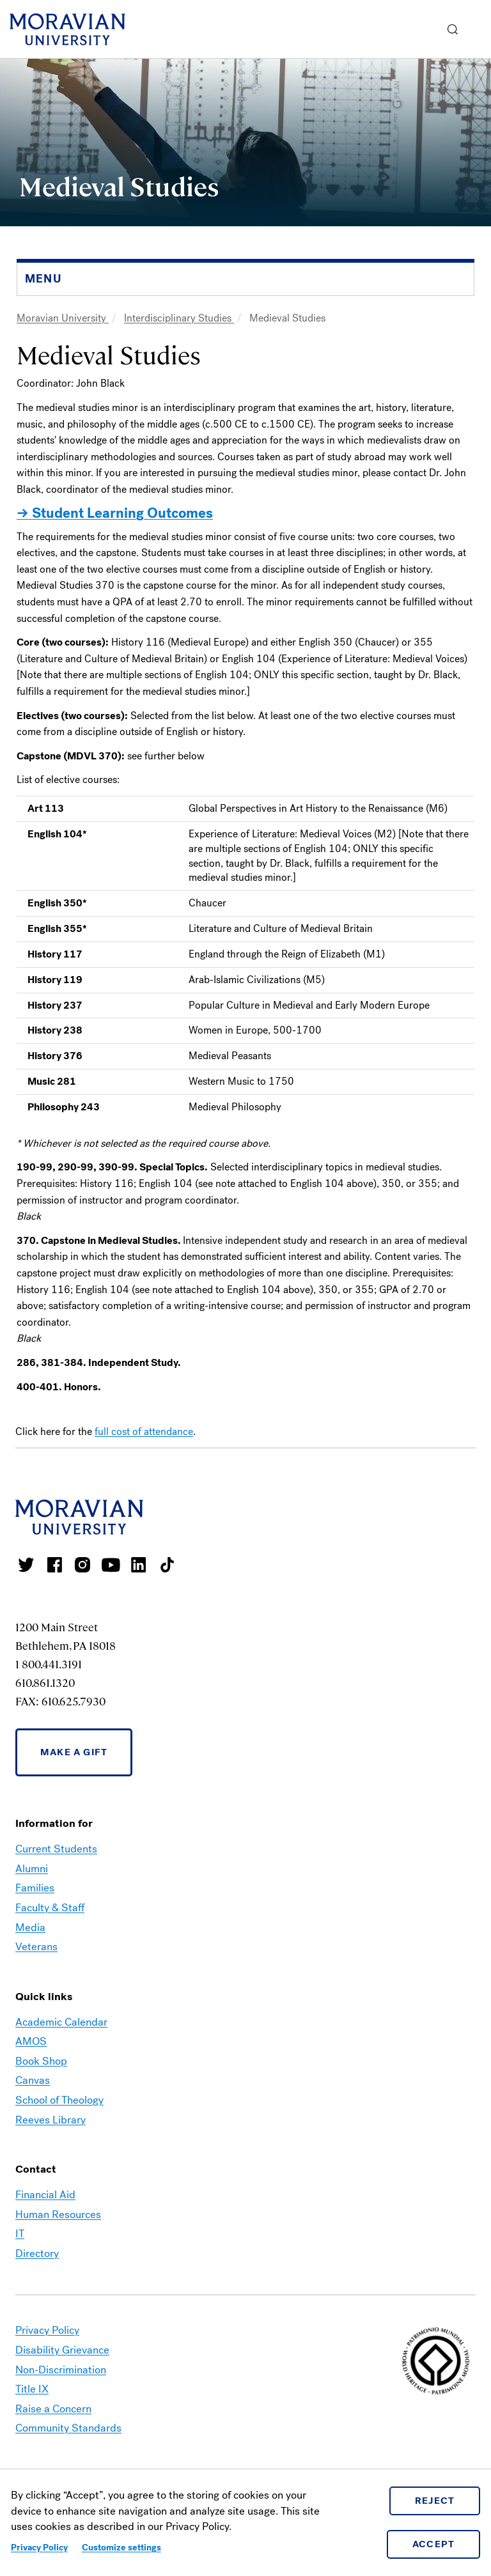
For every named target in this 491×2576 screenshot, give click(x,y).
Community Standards (68, 2428)
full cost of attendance (144, 1431)
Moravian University (63, 318)
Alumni (31, 1868)
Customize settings (121, 2547)
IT (19, 2233)
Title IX (32, 2389)
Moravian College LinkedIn (138, 1564)
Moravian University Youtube (110, 1564)
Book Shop (41, 2061)
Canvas (32, 2080)
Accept (433, 2544)
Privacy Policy (39, 2547)
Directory (37, 2253)
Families (34, 1888)
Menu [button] (478, 29)
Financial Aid (45, 2194)
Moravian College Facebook (54, 1564)
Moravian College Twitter (26, 1564)
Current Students (56, 1849)
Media (30, 1927)
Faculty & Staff (49, 1907)
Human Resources (58, 2214)
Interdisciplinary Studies (179, 318)
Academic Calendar (61, 2022)
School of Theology (59, 2100)
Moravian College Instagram (82, 1564)
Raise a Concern (53, 2408)
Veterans (36, 1946)
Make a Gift (73, 1752)
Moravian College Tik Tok (166, 1564)
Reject (435, 2500)
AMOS (31, 2041)
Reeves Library (50, 2120)
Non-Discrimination (60, 2370)
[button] (452, 29)
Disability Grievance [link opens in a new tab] (62, 2350)
